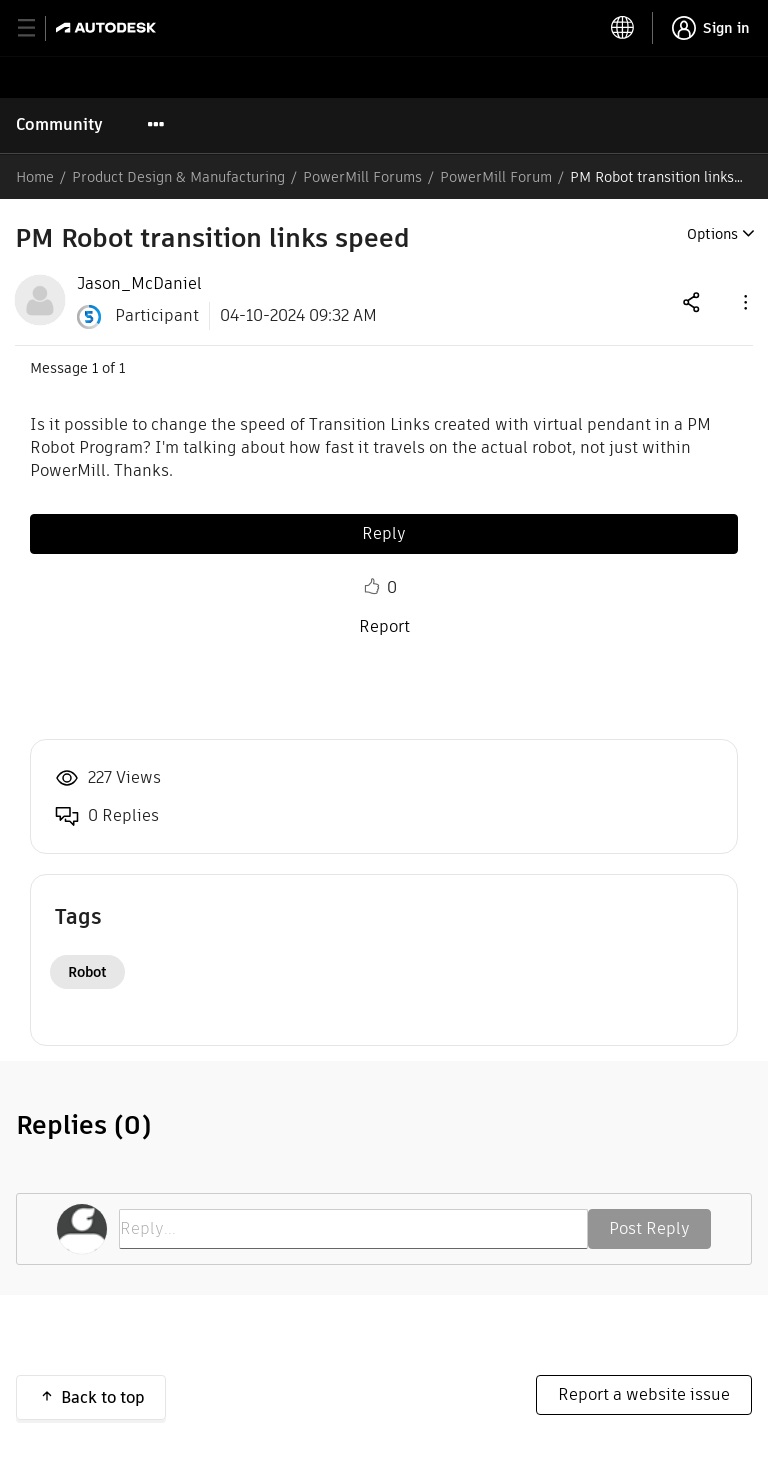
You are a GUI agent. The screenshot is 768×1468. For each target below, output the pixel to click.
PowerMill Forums (362, 177)
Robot (87, 972)
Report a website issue (644, 1394)
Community (59, 124)
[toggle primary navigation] (37, 28)
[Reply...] (353, 1229)
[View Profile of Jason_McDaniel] (139, 284)
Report (384, 626)
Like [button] (372, 587)
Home (35, 177)
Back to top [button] (103, 1397)
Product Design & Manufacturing (178, 177)
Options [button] (712, 234)
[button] (744, 301)
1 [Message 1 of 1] (95, 368)
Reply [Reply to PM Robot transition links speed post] (384, 533)
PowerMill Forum (496, 177)
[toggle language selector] (623, 28)
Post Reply (649, 1228)
